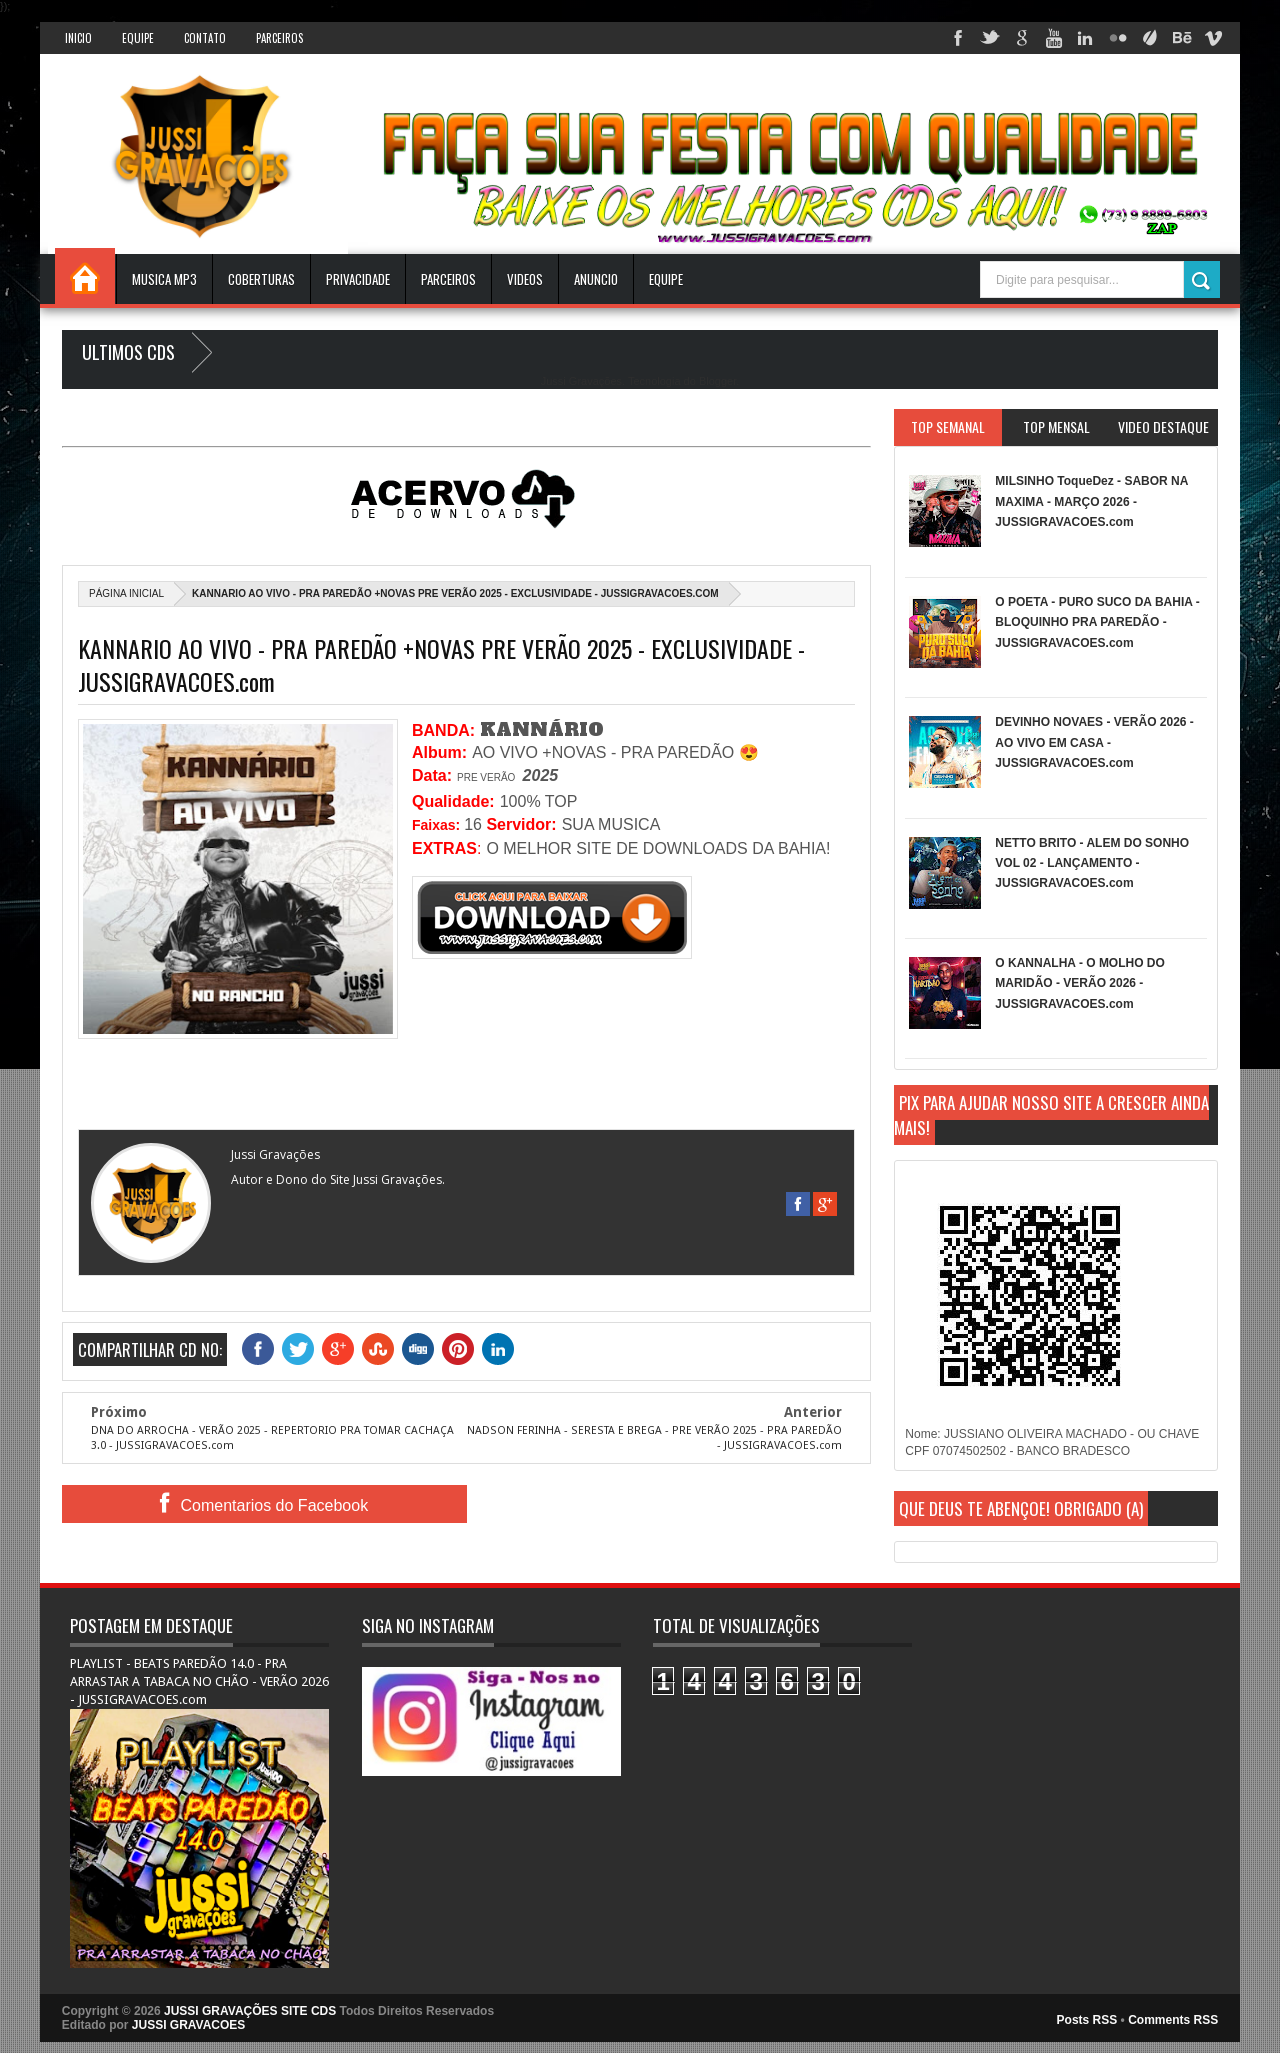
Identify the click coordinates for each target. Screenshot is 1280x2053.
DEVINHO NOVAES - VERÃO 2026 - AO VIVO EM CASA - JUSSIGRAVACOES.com (1094, 742)
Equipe (138, 38)
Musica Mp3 (164, 279)
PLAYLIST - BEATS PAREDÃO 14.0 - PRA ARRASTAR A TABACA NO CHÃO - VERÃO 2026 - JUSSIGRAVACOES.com (199, 1681)
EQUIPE (666, 279)
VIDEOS (525, 279)
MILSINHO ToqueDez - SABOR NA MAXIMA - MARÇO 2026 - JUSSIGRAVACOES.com (1091, 501)
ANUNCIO (596, 279)
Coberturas (261, 279)
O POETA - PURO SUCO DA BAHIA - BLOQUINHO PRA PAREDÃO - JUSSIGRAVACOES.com (1097, 622)
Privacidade (358, 279)
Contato (205, 38)
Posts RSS (1087, 2020)
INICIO (78, 38)
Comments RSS (1173, 2020)
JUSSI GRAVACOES (189, 2025)
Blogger (717, 381)
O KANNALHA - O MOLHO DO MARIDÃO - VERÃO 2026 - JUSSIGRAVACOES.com (1080, 983)
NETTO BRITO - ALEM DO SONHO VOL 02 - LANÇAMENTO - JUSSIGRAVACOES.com (1092, 863)
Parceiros (279, 38)
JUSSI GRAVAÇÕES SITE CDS (250, 2011)
